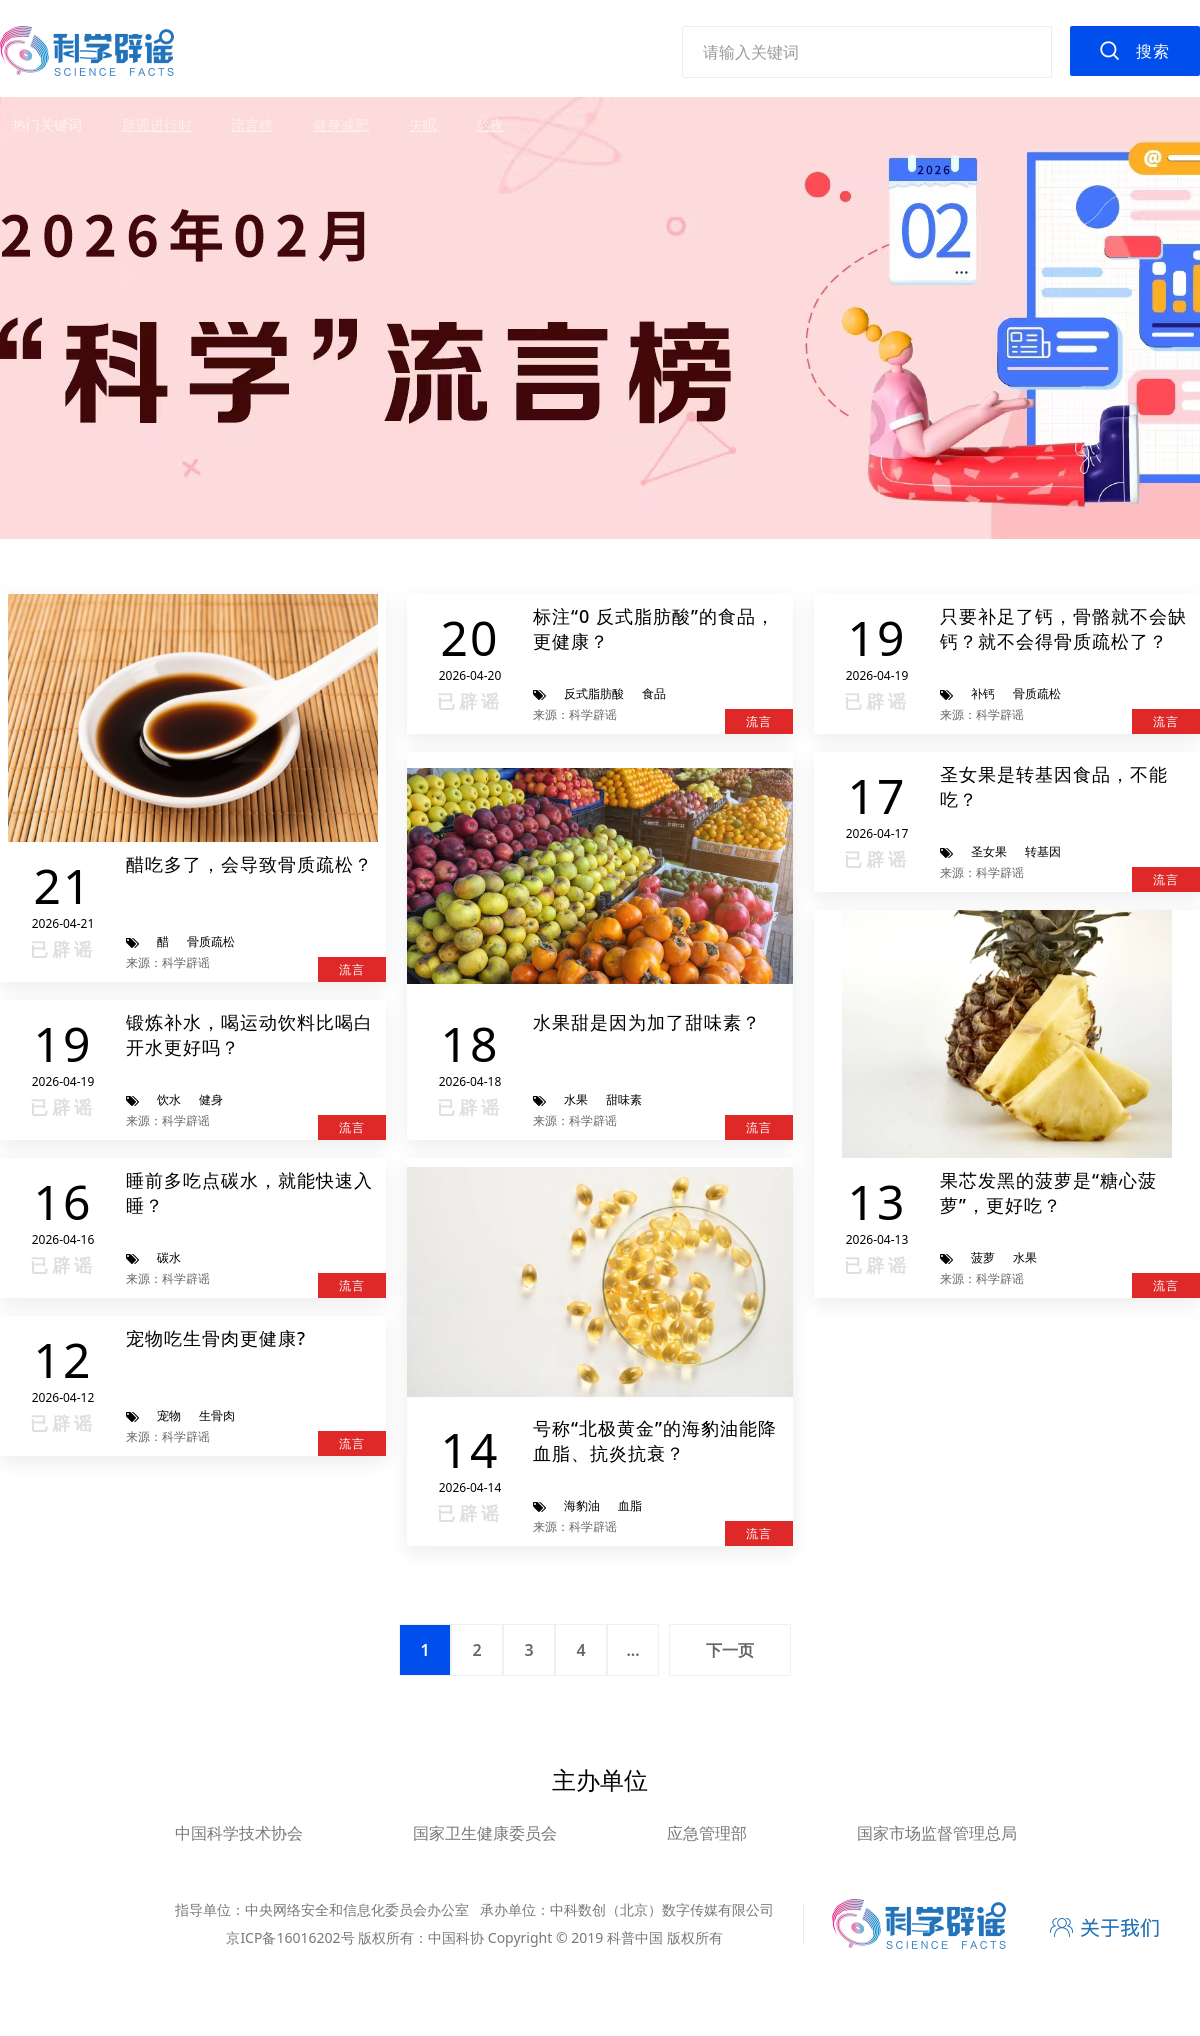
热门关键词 (47, 124)
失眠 (423, 124)
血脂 (630, 1505)
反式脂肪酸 (594, 693)
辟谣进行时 (157, 124)
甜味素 (624, 1099)
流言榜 (252, 124)
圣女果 (989, 851)
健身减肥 (341, 124)
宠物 (169, 1415)
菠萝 (983, 1257)
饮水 (169, 1099)
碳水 (169, 1257)
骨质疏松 (211, 941)
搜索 (1153, 51)
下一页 (730, 1650)
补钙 (983, 693)
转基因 (1043, 851)
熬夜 (490, 124)
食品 (654, 693)
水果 (576, 1099)
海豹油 (582, 1505)
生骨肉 (217, 1415)
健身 (211, 1099)
